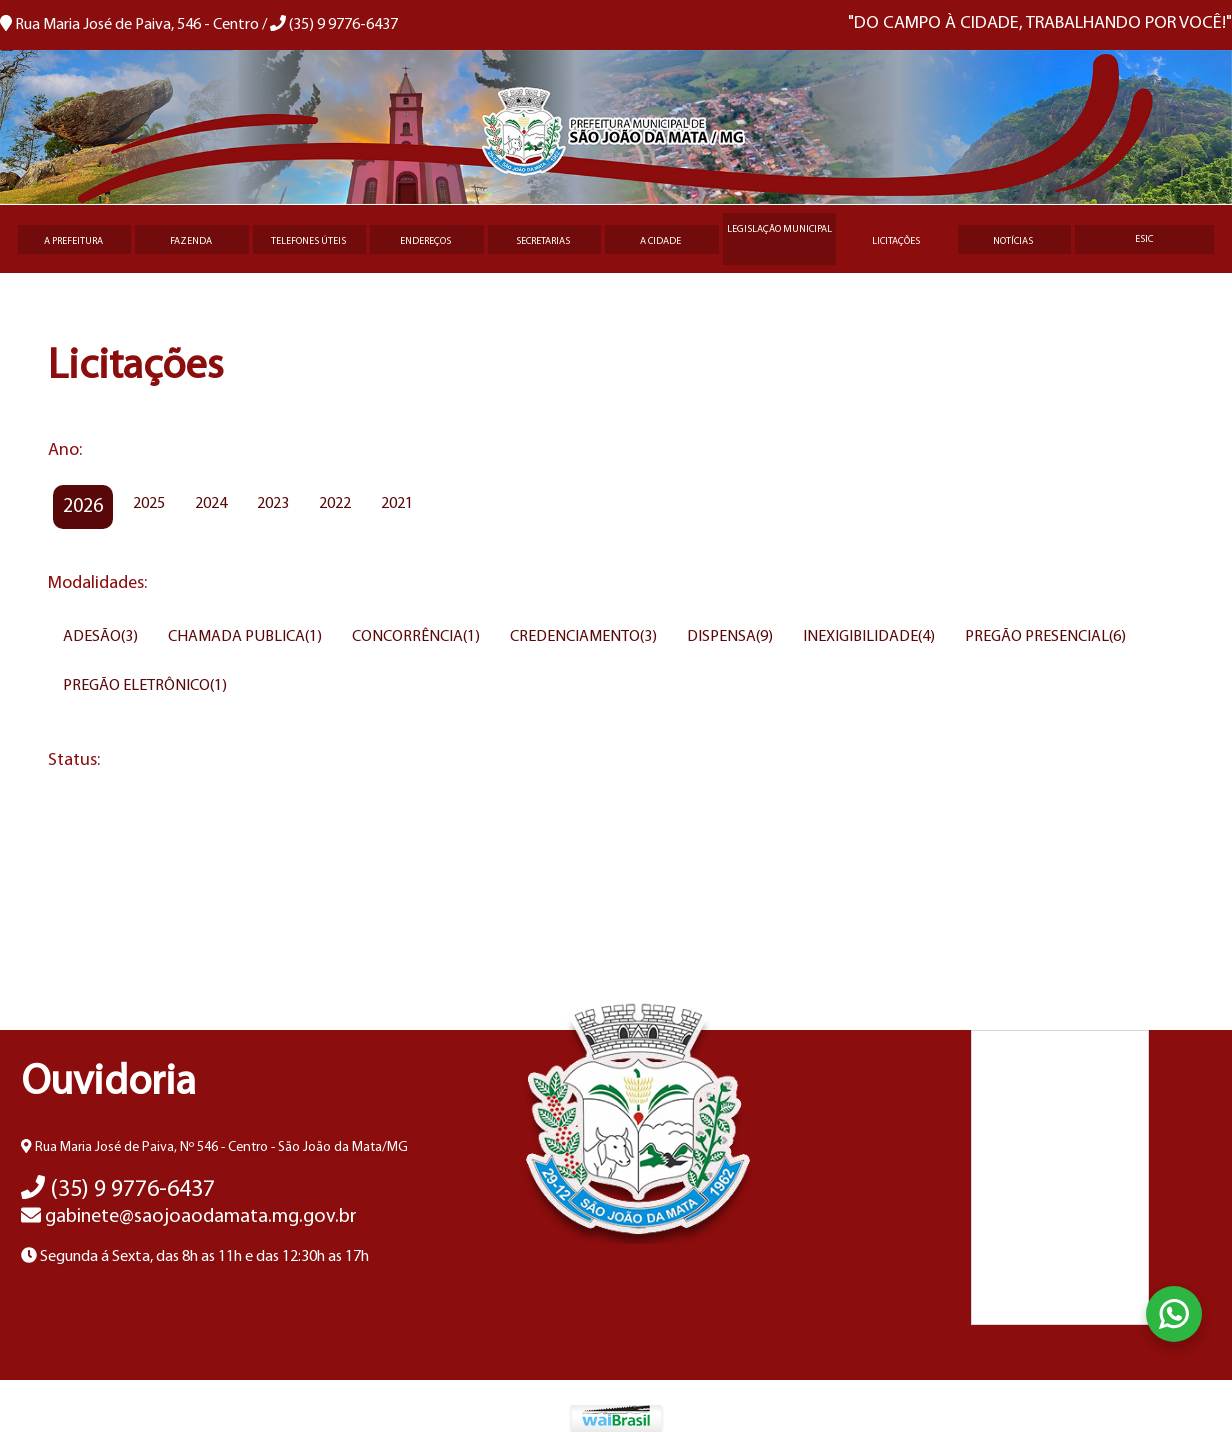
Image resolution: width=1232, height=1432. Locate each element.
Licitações (896, 241)
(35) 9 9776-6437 (118, 1190)
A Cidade (660, 241)
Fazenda (191, 241)
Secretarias (543, 241)
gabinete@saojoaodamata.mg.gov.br (189, 1217)
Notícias (1013, 241)
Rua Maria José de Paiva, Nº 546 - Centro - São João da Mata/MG (214, 1147)
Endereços (425, 241)
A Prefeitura (73, 241)
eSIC (1144, 239)
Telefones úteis (308, 241)
